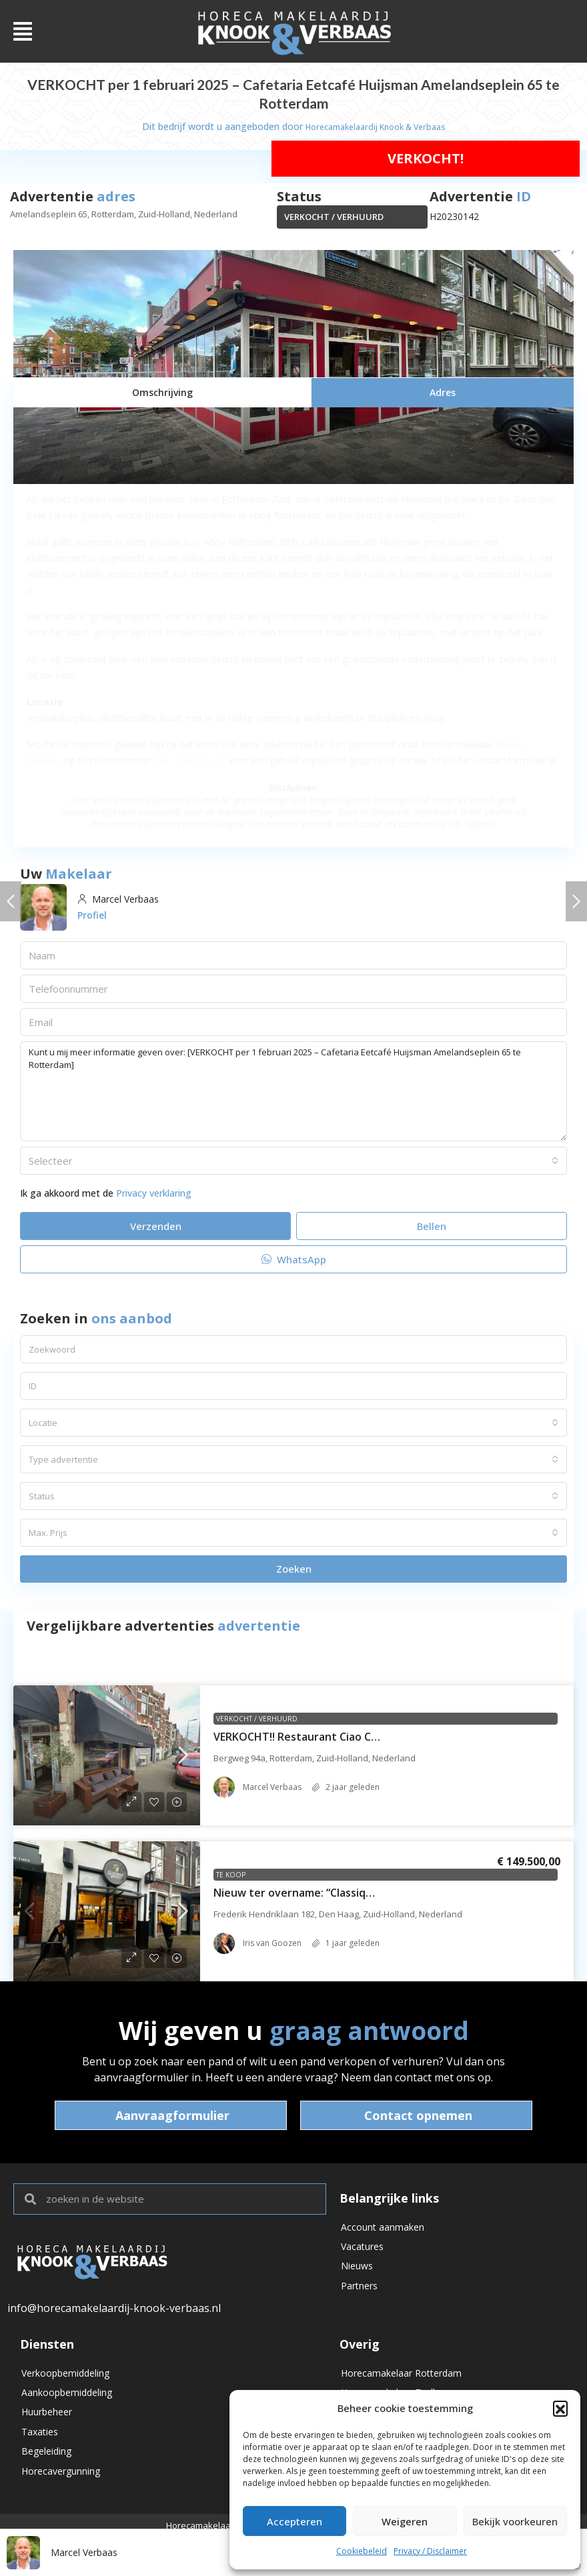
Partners (359, 2296)
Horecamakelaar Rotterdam (401, 2374)
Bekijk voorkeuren (515, 2521)
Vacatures (362, 2251)
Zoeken (294, 1568)
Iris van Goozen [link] (272, 1943)
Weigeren (405, 2521)
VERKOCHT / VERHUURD (334, 217)
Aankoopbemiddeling (66, 2397)
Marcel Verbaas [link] (272, 1787)
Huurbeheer (46, 2419)
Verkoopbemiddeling (65, 2374)
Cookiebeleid (361, 2551)
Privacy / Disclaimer (430, 2551)
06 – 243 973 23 (190, 760)
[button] (560, 2408)
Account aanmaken (382, 2228)
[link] (106, 1755)
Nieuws (357, 2273)
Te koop (230, 1874)
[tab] (162, 392)
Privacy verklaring (153, 1193)
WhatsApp (293, 1259)
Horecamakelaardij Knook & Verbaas (376, 126)
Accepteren (294, 2521)
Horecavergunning (60, 2487)
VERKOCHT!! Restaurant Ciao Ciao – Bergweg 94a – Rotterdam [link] (373, 1736)
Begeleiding (46, 2465)
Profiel (92, 915)
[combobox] (293, 1161)
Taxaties (39, 2442)
